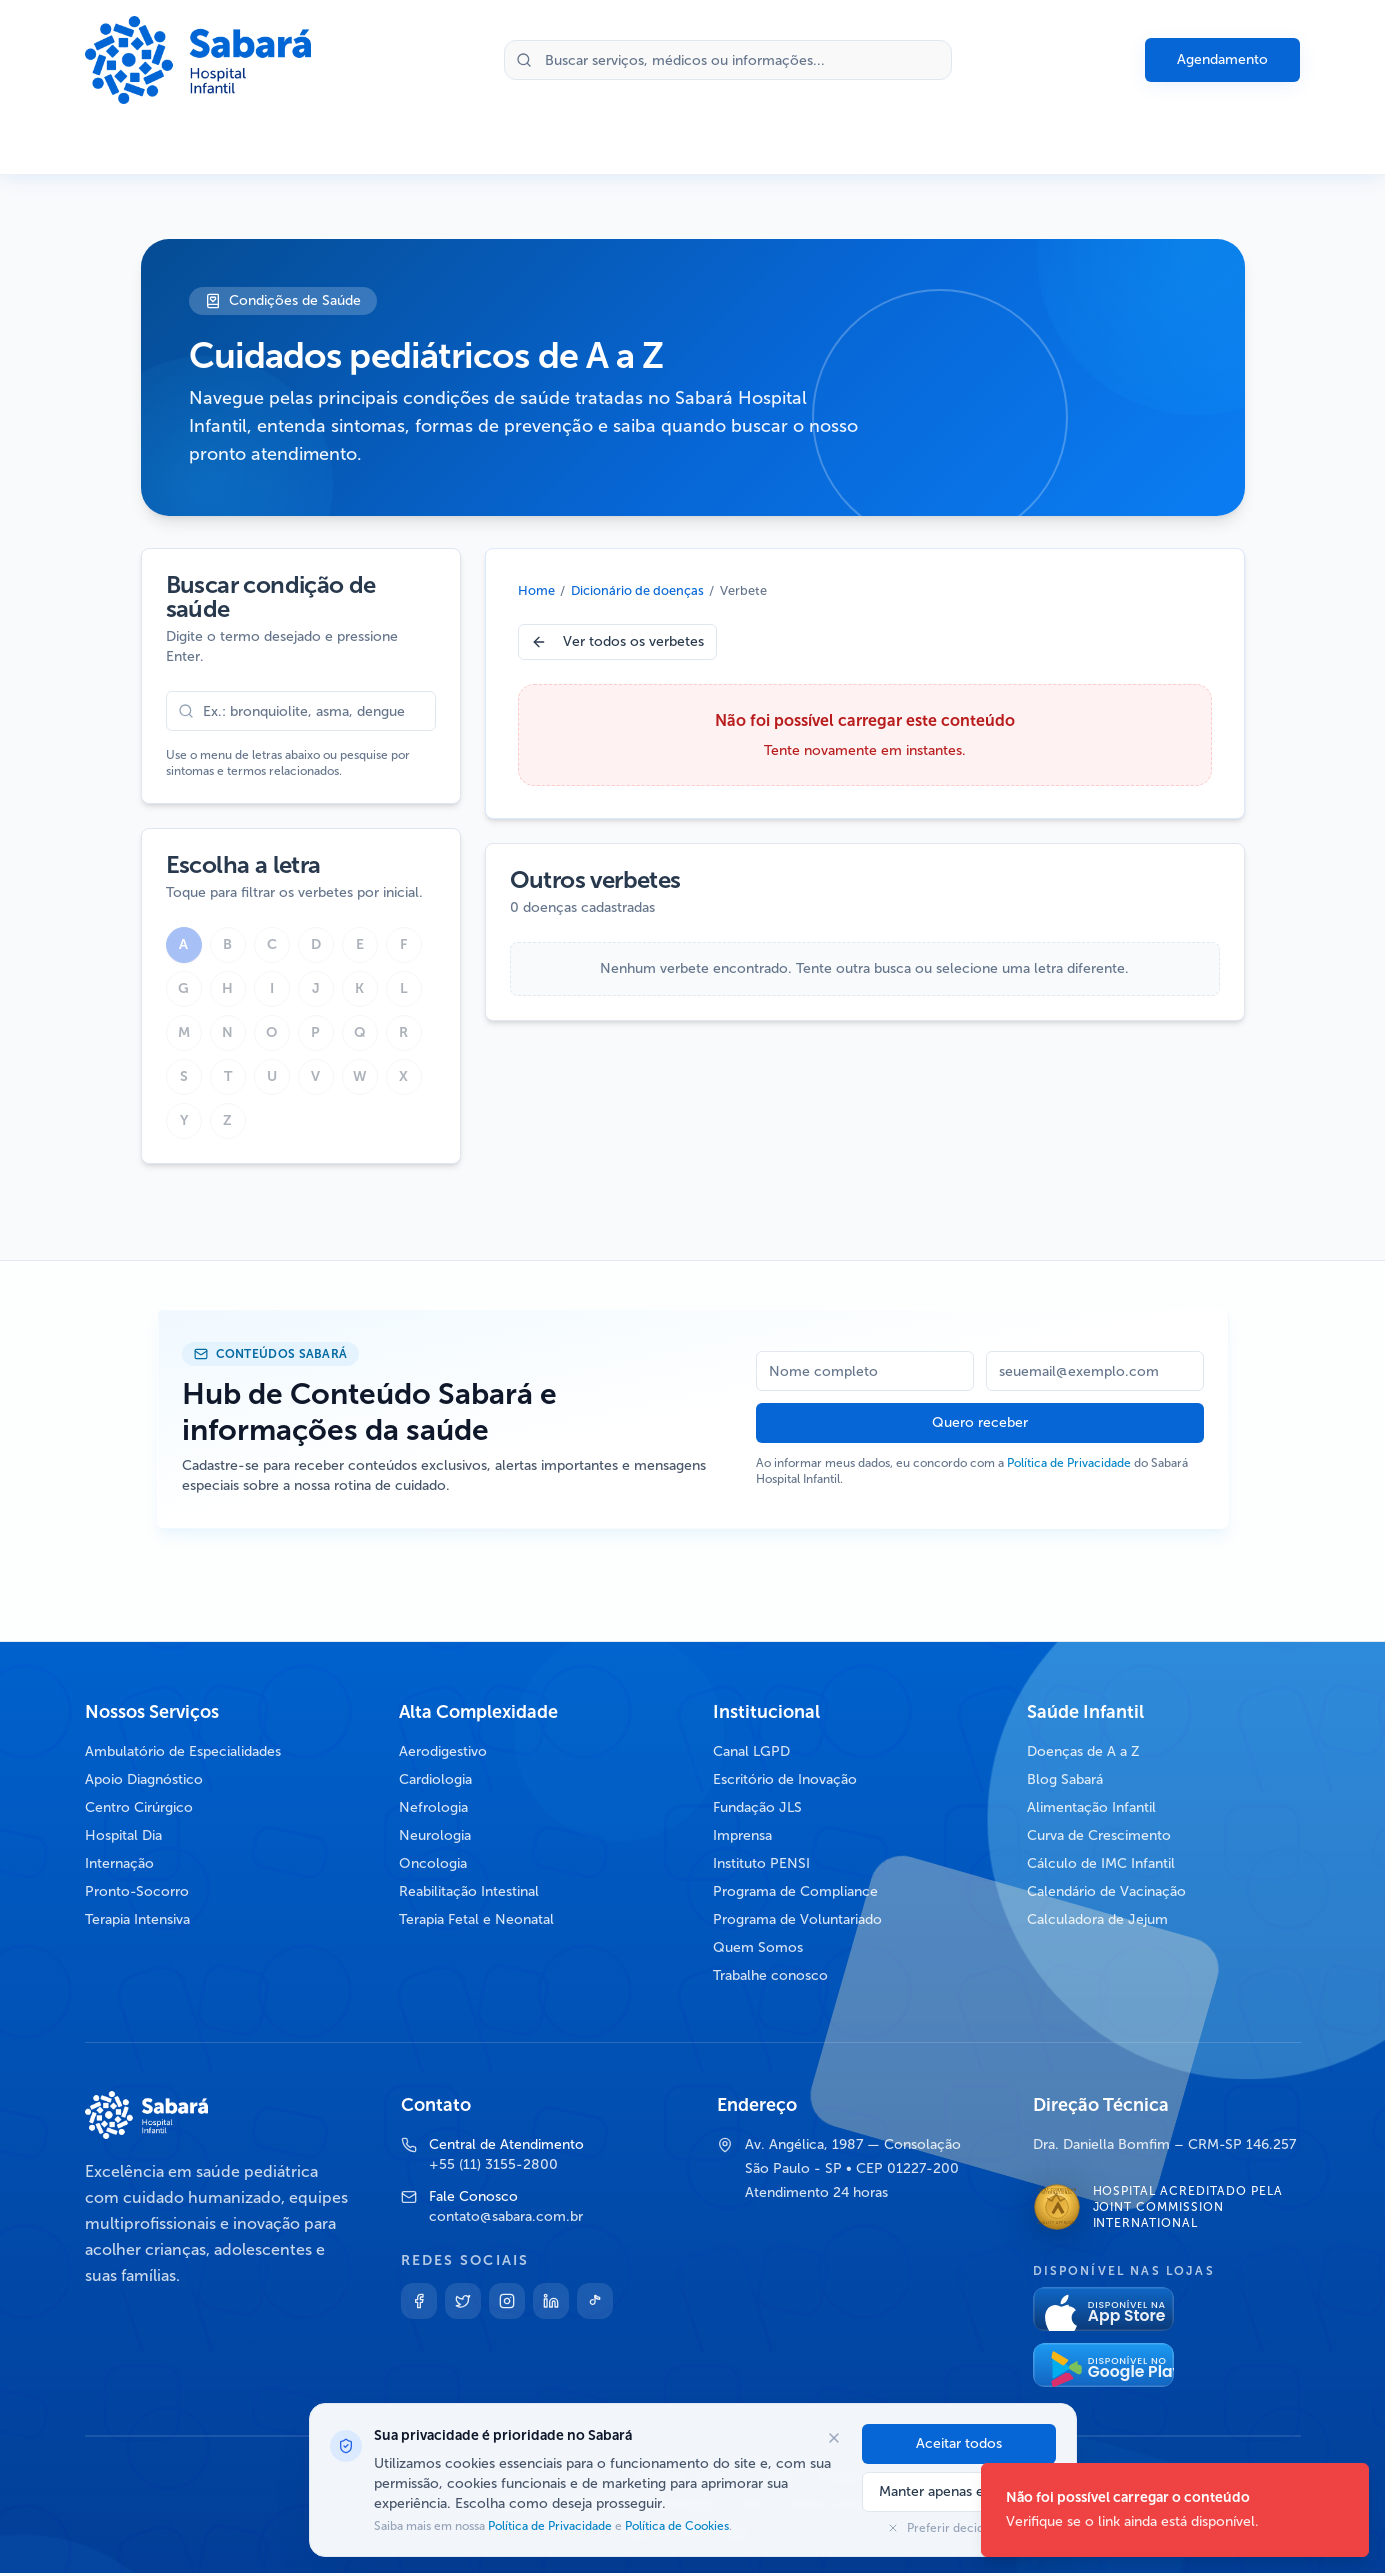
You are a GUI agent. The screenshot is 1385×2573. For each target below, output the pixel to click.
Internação (119, 1863)
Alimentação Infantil (1091, 1807)
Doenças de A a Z (1083, 1751)
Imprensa (742, 1835)
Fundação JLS (757, 1807)
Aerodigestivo (443, 1751)
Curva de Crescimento (1099, 1835)
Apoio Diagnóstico (144, 1779)
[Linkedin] (551, 2301)
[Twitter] (463, 2301)
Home (536, 590)
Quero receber (980, 1422)
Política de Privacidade (1069, 1463)
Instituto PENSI (761, 1863)
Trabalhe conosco (770, 1975)
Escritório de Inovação (785, 1779)
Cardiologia (435, 1779)
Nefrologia (433, 1807)
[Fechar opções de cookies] (834, 2438)
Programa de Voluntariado (797, 1919)
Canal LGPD (751, 1751)
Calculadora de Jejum (1097, 1919)
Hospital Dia (123, 1835)
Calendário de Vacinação (1106, 1891)
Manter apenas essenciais (959, 2491)
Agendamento (1222, 59)
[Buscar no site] (728, 60)
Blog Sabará (1065, 1779)
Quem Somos (758, 1947)
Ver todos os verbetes (617, 641)
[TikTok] (595, 2301)
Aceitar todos (959, 2443)
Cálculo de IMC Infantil (1101, 1863)
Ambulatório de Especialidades (183, 1751)
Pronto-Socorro (137, 1891)
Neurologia (435, 1835)
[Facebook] (419, 2301)
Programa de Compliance (795, 1891)
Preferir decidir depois (959, 2528)
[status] (1175, 2510)
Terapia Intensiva (137, 1919)
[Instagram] (507, 2301)
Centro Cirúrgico (139, 1807)
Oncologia (433, 1863)
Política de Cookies (675, 2526)
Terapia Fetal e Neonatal (476, 1919)
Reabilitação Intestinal (469, 1891)
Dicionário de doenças (637, 590)
